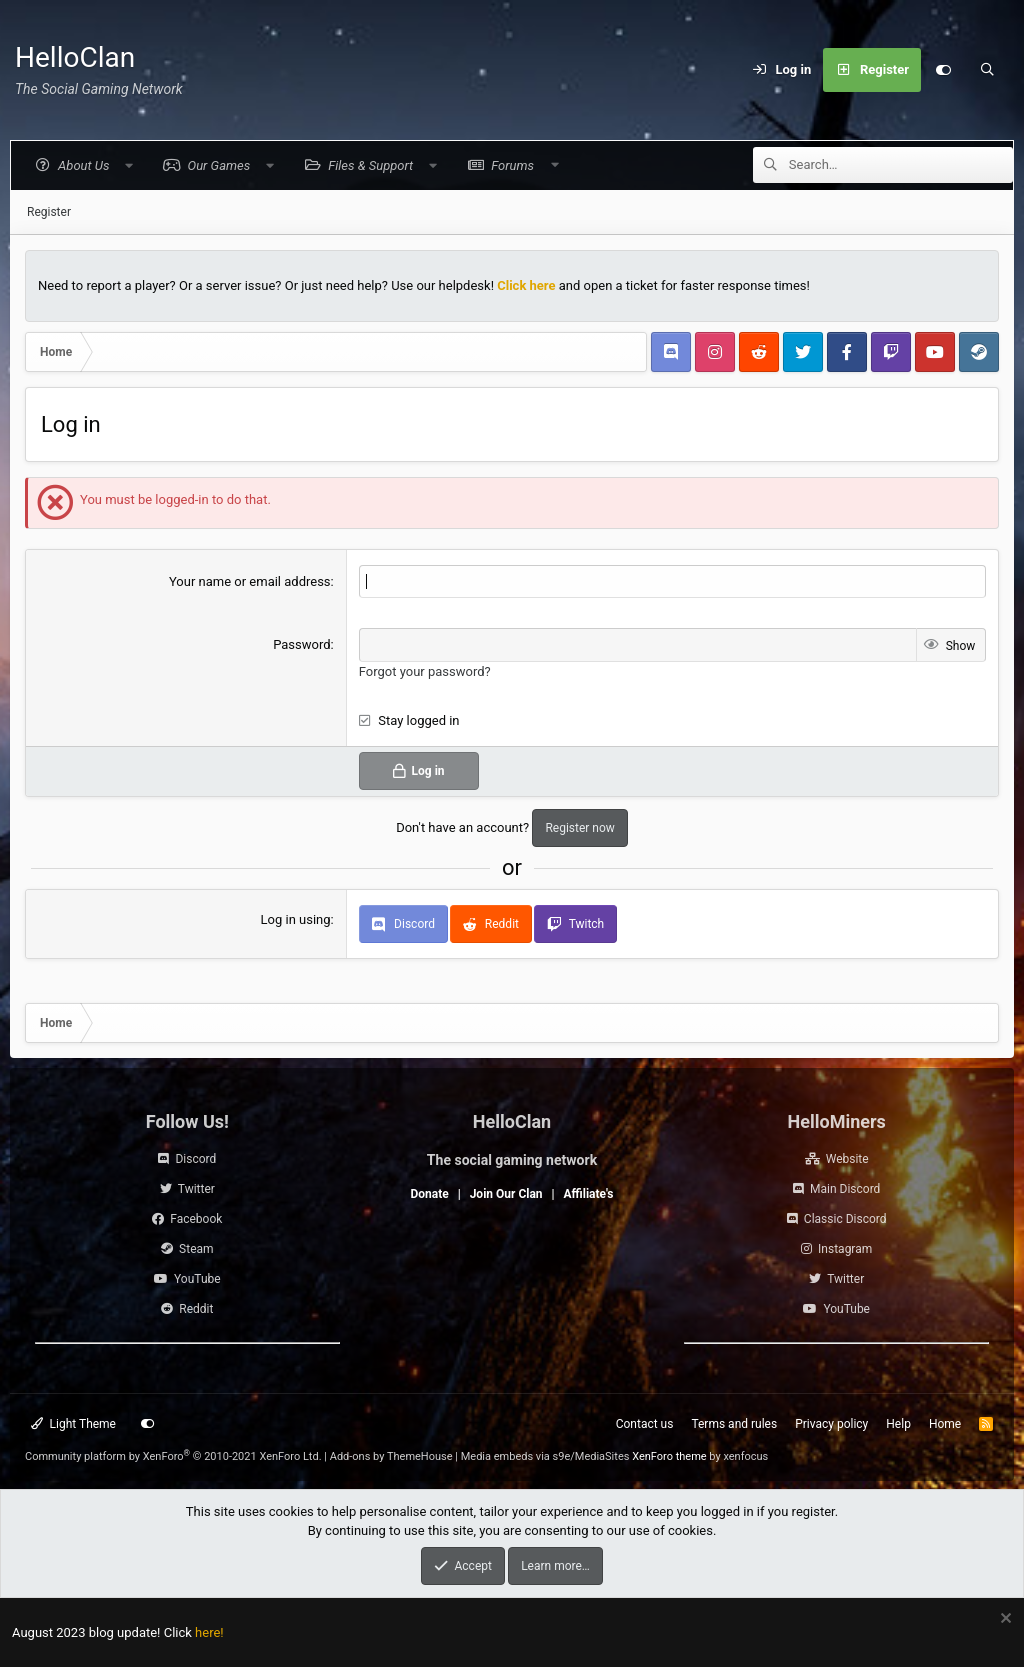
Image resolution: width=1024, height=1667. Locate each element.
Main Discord (845, 1189)
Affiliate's (589, 1194)
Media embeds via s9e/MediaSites (545, 1456)
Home (945, 1424)
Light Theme (73, 1424)
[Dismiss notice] (1003, 1620)
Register (49, 212)
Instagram (845, 1249)
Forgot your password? (425, 671)
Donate (429, 1194)
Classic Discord (845, 1219)
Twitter (196, 1189)
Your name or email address (250, 581)
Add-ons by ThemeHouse (391, 1456)
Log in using (296, 919)
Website (847, 1159)
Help (898, 1424)
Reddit (196, 1309)
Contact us (645, 1424)
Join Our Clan (506, 1194)
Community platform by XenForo (173, 1456)
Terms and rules (734, 1424)
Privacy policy (831, 1424)
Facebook (196, 1219)
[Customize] (943, 70)
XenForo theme (669, 1456)
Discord (195, 1159)
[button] (82, 165)
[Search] (987, 70)
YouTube (197, 1279)
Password (301, 644)
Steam (196, 1249)
